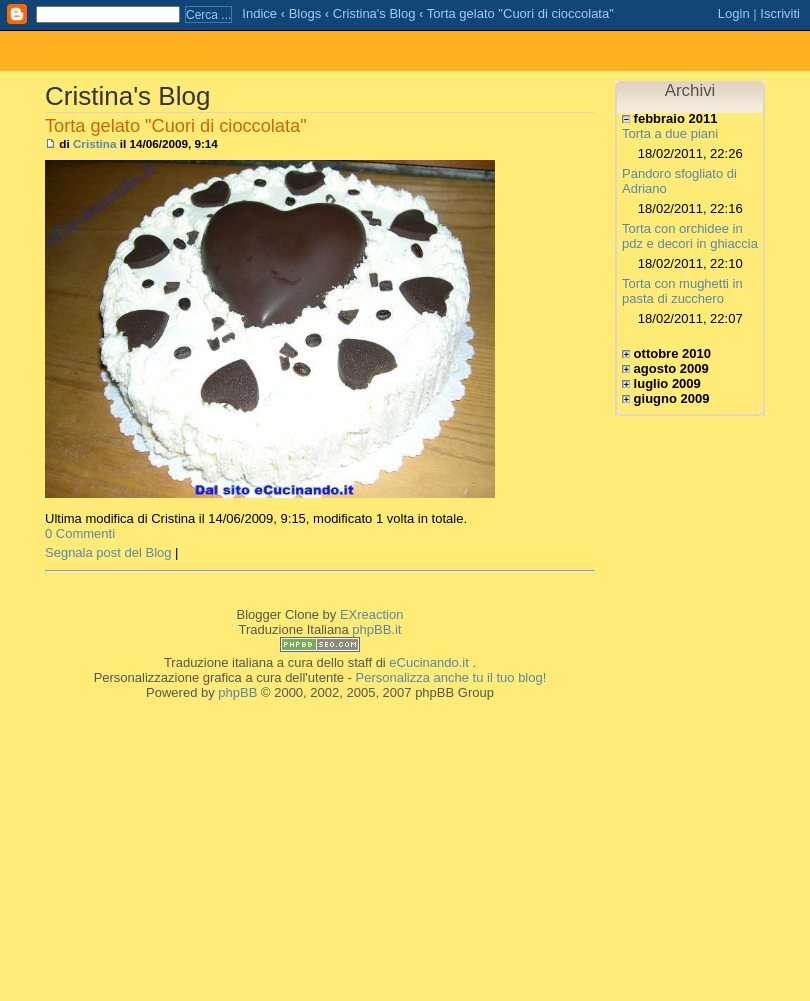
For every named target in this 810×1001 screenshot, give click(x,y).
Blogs (305, 13)
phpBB (237, 692)
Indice (259, 13)
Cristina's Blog (374, 13)
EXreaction (372, 614)
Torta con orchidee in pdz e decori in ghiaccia (690, 236)
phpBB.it (376, 629)
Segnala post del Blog (108, 552)
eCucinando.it (429, 662)
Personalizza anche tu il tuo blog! (451, 677)
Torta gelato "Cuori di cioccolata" (520, 13)
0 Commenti (80, 533)
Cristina (95, 143)
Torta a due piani (670, 133)
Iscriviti (780, 13)
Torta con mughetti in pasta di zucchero (682, 291)
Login (734, 13)
